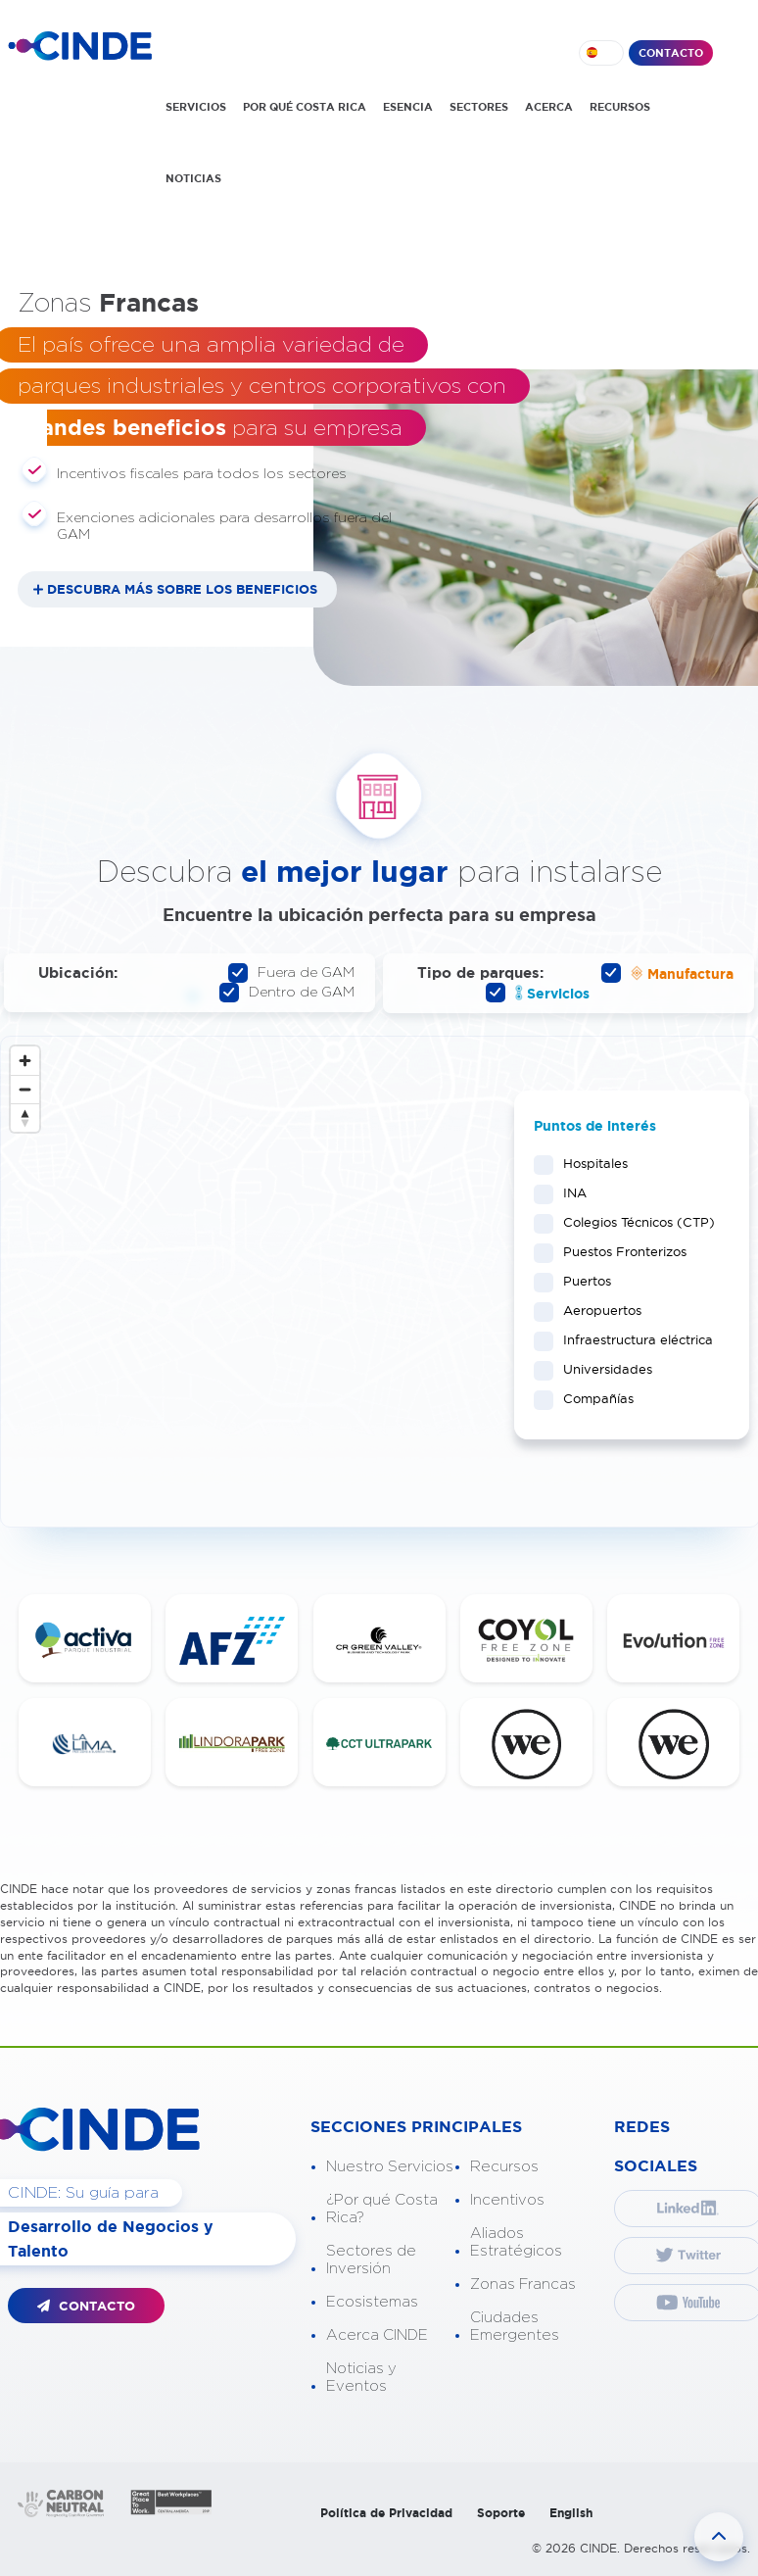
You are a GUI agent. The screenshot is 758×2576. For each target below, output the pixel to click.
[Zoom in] (25, 1060)
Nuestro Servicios (389, 2167)
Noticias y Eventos (361, 2377)
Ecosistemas (372, 2302)
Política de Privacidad (386, 2512)
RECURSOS (620, 107)
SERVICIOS (196, 107)
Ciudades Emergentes (514, 2326)
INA (568, 1192)
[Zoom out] (25, 1089)
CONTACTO (671, 53)
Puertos (581, 1280)
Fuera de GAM (291, 973)
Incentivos (507, 2200)
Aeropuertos (596, 1310)
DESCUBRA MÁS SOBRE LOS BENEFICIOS (182, 589)
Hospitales (589, 1163)
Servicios (538, 992)
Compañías (592, 1398)
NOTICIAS (193, 178)
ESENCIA (408, 107)
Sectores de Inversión (371, 2260)
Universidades (601, 1369)
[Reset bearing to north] (25, 1117)
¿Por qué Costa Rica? (382, 2209)
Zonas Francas (523, 2284)
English (570, 2512)
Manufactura (667, 973)
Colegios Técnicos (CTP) (632, 1222)
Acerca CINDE (377, 2335)
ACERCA (549, 107)
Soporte (501, 2512)
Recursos (504, 2167)
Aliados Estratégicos (516, 2242)
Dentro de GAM (287, 992)
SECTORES (479, 107)
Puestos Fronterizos (618, 1251)
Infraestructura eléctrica (632, 1339)
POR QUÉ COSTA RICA (304, 107)
